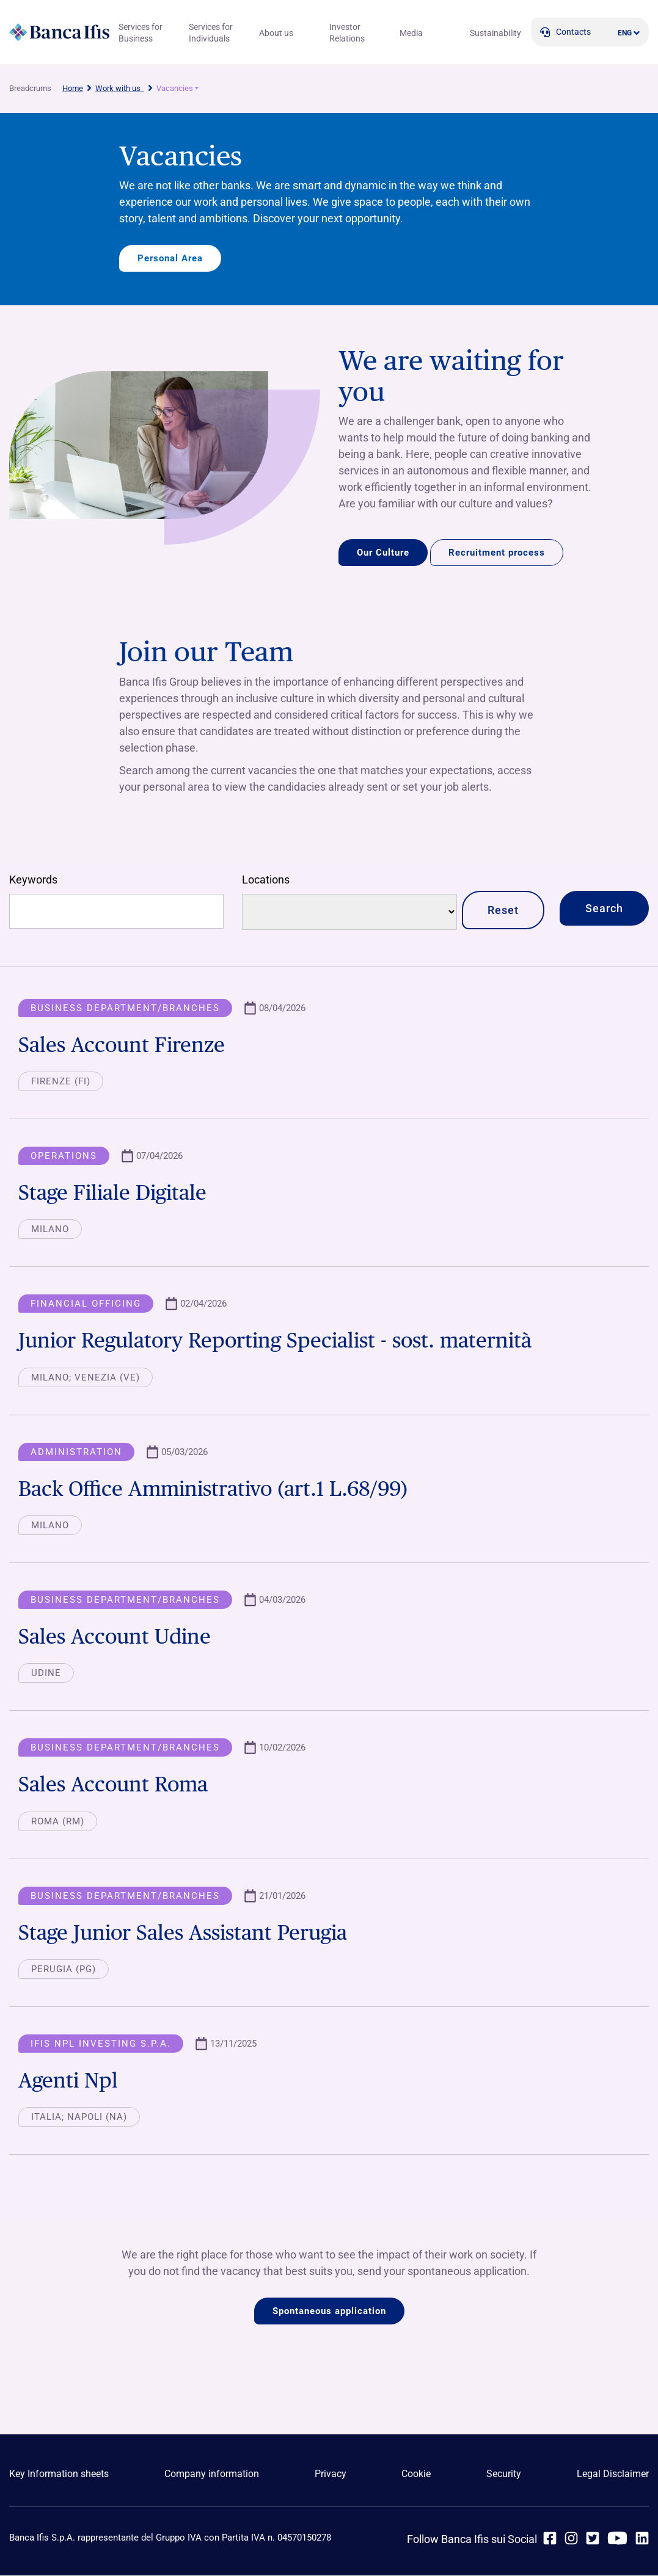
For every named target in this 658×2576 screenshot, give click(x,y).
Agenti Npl (69, 2080)
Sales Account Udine (116, 1636)
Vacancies (174, 88)
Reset (503, 910)
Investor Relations (347, 33)
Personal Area (170, 258)
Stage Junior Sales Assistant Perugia (188, 1932)
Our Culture (383, 553)
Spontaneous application (329, 2311)
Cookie (416, 2475)
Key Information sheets (59, 2475)
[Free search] (116, 911)
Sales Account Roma (115, 1784)
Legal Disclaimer (613, 2475)
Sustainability (495, 33)
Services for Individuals (211, 33)
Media (411, 33)
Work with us (119, 88)
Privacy (330, 2475)
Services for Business (141, 33)
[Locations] (349, 912)
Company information (211, 2475)
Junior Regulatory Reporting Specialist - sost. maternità (283, 1341)
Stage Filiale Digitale (115, 1193)
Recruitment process (496, 553)
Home (72, 88)
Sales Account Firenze (124, 1045)
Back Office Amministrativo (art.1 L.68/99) (220, 1488)
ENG (625, 33)
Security (503, 2475)
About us (276, 33)
